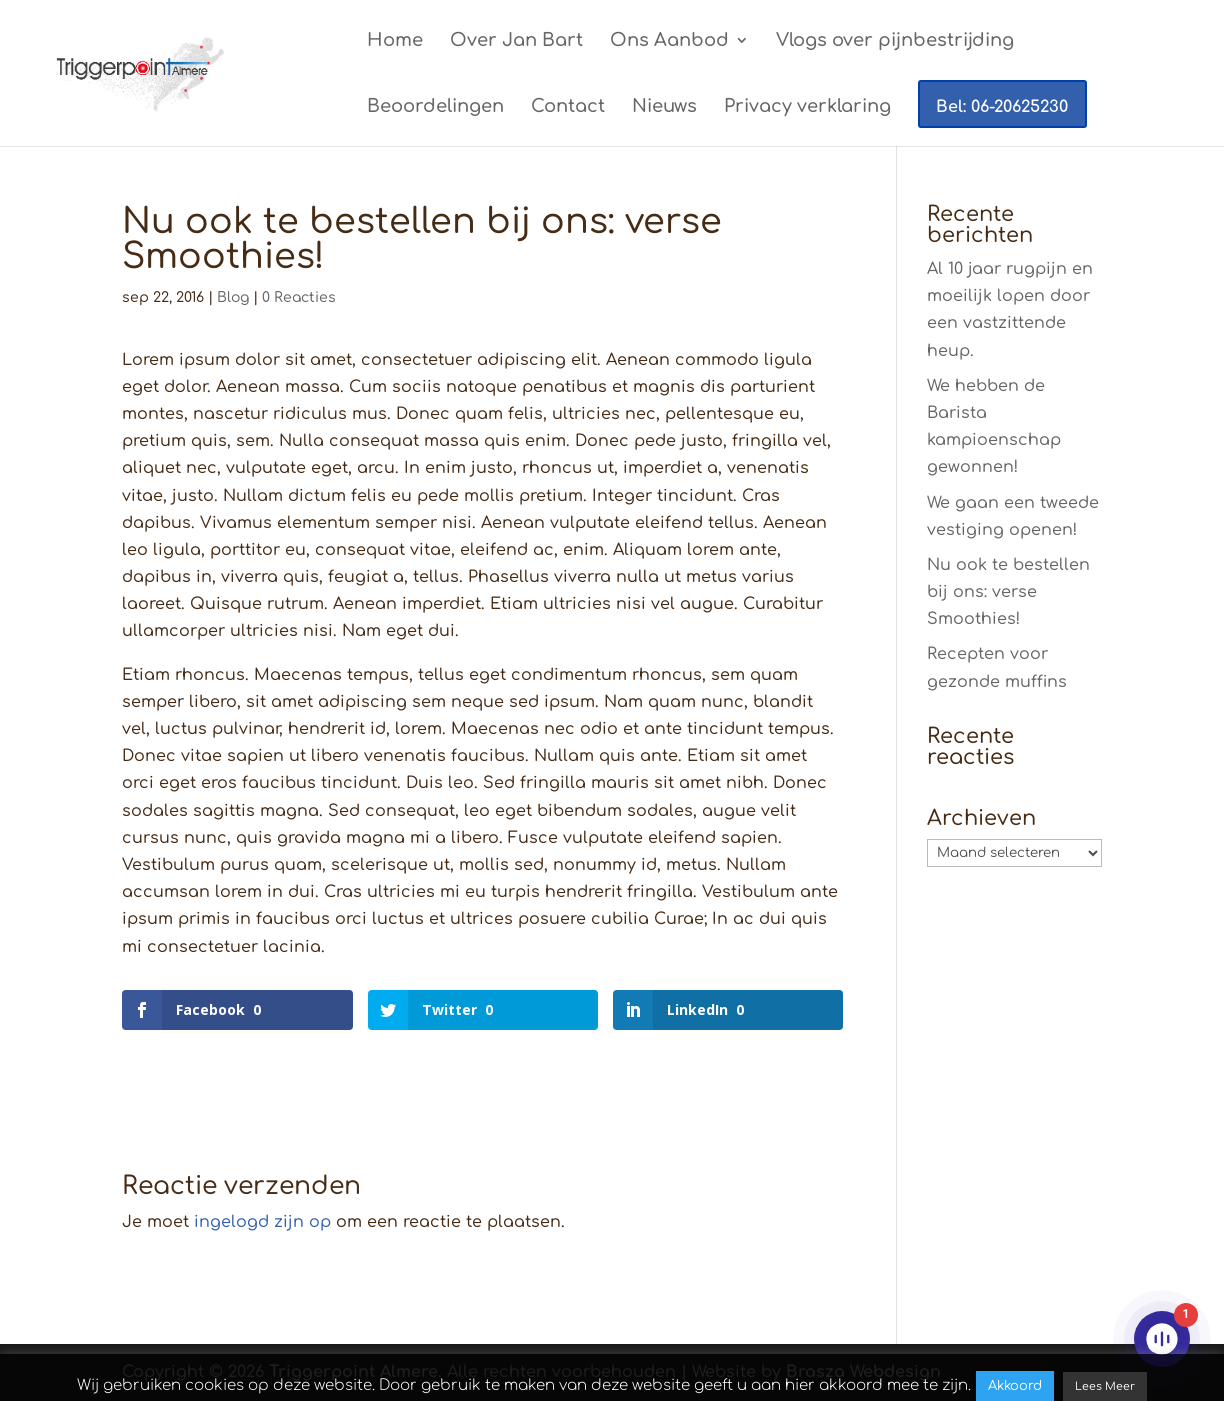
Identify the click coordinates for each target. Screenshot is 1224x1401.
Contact (568, 107)
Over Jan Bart (516, 41)
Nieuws (664, 107)
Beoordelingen (435, 107)
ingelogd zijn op (262, 1222)
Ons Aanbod (669, 41)
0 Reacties (299, 297)
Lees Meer (1105, 1386)
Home (395, 41)
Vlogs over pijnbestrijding (895, 41)
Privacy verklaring (807, 107)
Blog (233, 297)
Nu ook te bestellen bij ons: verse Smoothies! (1008, 592)
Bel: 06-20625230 (1002, 107)
